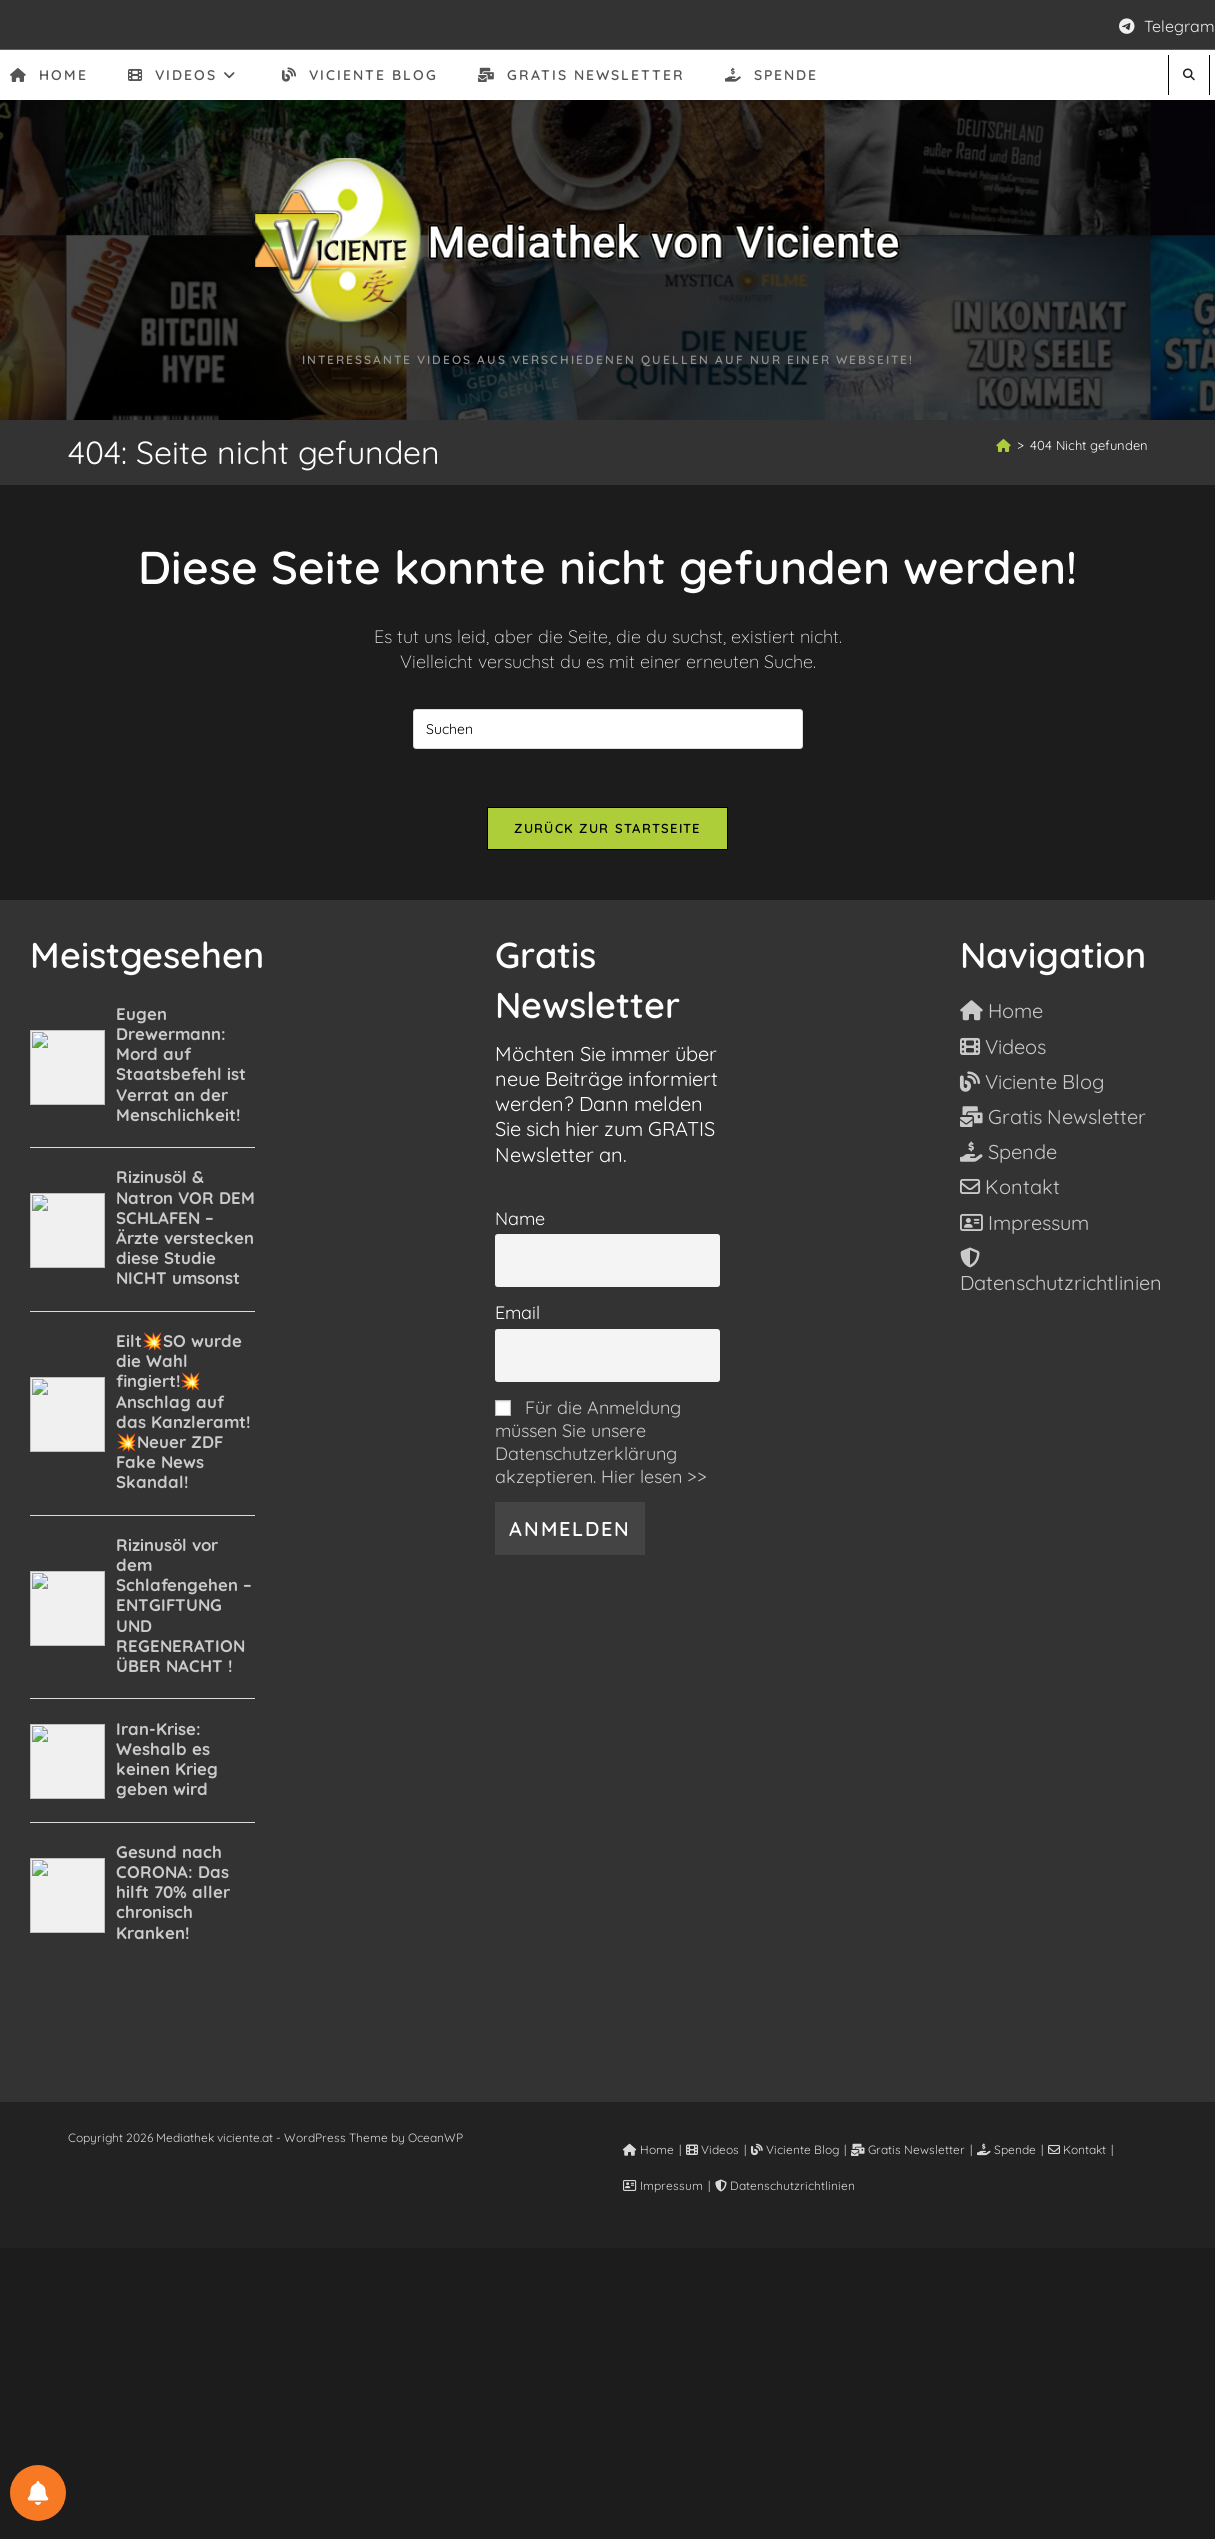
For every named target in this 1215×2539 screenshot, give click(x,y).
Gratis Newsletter (908, 2151)
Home (648, 2151)
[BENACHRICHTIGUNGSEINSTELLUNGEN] (38, 2493)
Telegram (1167, 26)
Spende (1006, 2151)
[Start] (1003, 445)
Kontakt (1077, 2151)
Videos (712, 2151)
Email (517, 1315)
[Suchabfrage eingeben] (608, 729)
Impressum (663, 2187)
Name (520, 1220)
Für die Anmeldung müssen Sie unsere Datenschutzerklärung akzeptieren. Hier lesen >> (601, 1444)
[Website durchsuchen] (1189, 74)
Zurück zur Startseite (607, 830)
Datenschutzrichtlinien (785, 2187)
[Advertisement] (608, 2390)
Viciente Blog (795, 2151)
